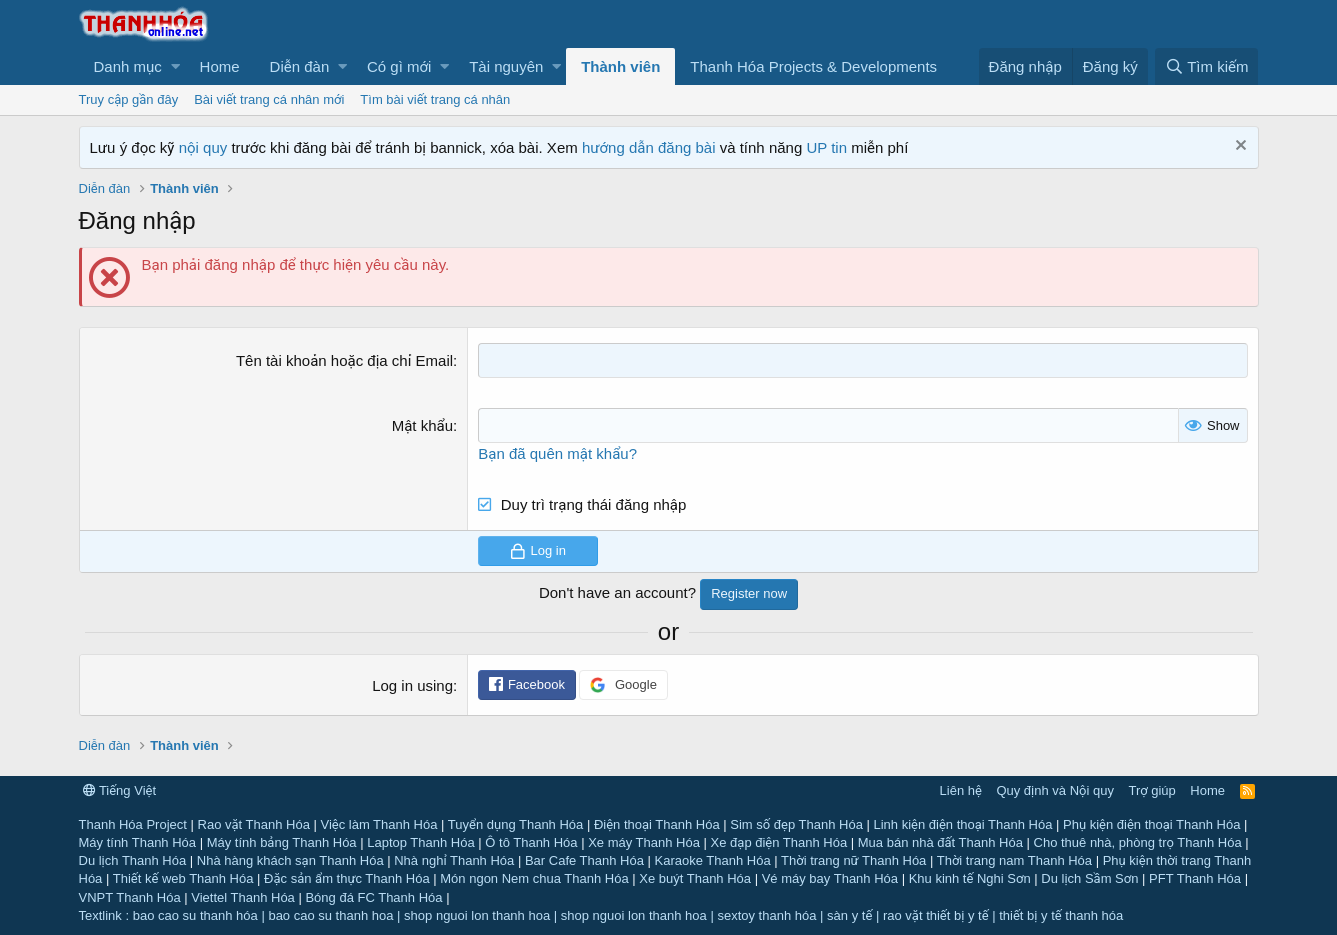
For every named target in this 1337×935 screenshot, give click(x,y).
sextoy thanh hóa (766, 915)
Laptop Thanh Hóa (420, 842)
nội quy (203, 147)
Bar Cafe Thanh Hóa (584, 860)
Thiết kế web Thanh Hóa (183, 878)
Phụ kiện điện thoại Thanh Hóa (1151, 824)
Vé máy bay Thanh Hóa (830, 878)
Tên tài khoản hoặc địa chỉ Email (344, 360)
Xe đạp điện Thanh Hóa (779, 842)
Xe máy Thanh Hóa (644, 842)
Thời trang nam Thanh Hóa (1014, 860)
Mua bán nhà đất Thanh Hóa (940, 842)
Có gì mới (399, 66)
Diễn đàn (300, 66)
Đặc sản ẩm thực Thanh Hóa (347, 878)
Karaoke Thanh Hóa (713, 860)
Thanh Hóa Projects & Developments (813, 66)
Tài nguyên (506, 66)
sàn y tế (849, 915)
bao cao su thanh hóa (195, 915)
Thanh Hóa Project (133, 824)
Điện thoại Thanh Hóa (657, 824)
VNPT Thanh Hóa (130, 897)
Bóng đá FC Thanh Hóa (373, 897)
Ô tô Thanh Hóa (531, 842)
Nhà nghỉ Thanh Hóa (454, 860)
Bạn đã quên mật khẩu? (557, 453)
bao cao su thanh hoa (330, 915)
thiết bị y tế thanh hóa (1061, 915)
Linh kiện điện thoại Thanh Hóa (962, 824)
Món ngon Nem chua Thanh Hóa (534, 878)
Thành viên (620, 66)
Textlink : (104, 915)
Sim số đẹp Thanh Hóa (796, 824)
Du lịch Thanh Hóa (133, 860)
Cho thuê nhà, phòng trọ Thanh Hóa (1138, 842)
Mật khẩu (422, 425)
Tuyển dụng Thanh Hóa (515, 824)
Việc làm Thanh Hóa (378, 824)
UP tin (828, 147)
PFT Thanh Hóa (1195, 878)
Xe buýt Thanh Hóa (695, 878)
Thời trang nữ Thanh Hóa (853, 860)
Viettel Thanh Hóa (243, 897)
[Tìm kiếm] (1206, 66)
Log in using (412, 685)
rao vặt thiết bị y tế (936, 915)
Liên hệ (961, 790)
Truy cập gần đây (129, 99)
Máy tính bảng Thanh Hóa (282, 842)
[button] (132, 66)
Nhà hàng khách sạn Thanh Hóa (290, 860)
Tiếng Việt (120, 790)
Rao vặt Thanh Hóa (254, 824)
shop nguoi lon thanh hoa (477, 915)
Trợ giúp (1151, 790)
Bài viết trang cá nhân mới (269, 99)
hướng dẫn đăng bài (649, 147)
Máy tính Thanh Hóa (138, 842)
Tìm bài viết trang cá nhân (435, 99)
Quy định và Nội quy (1055, 790)
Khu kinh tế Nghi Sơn (970, 878)
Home (220, 66)
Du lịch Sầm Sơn (1089, 878)
